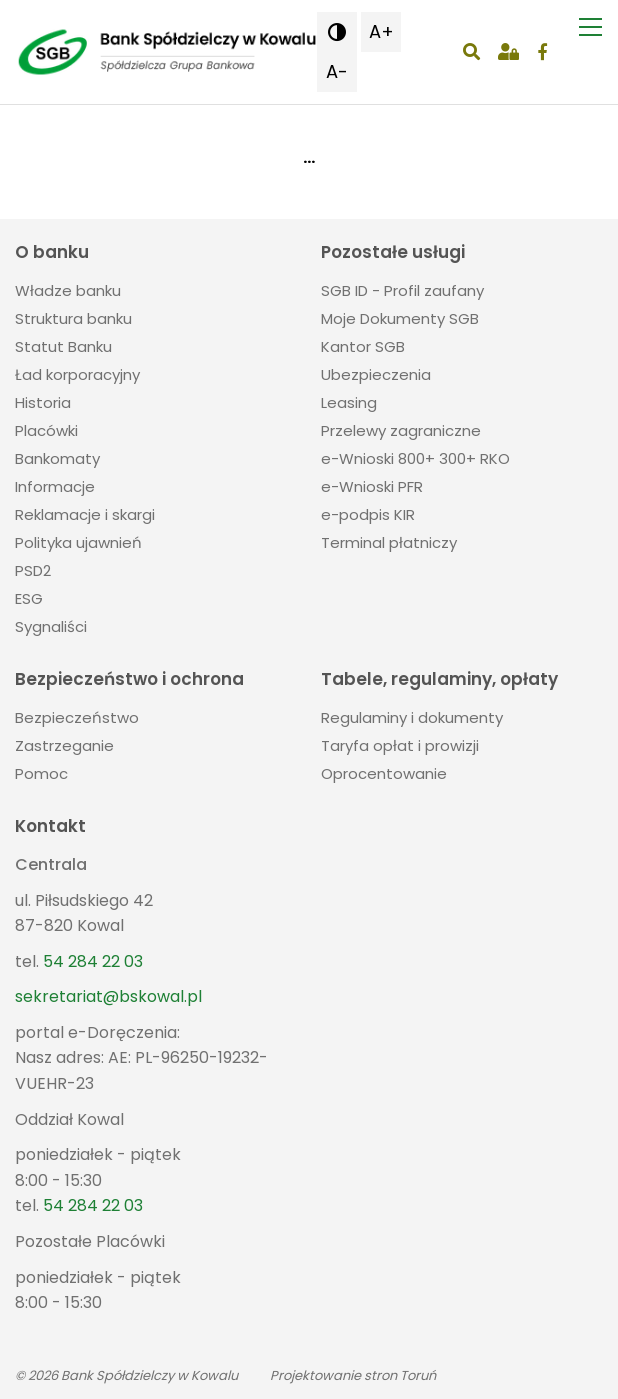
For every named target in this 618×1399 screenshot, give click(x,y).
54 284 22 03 (93, 961)
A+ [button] (381, 31)
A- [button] (337, 71)
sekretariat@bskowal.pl (108, 996)
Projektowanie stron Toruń (353, 1375)
